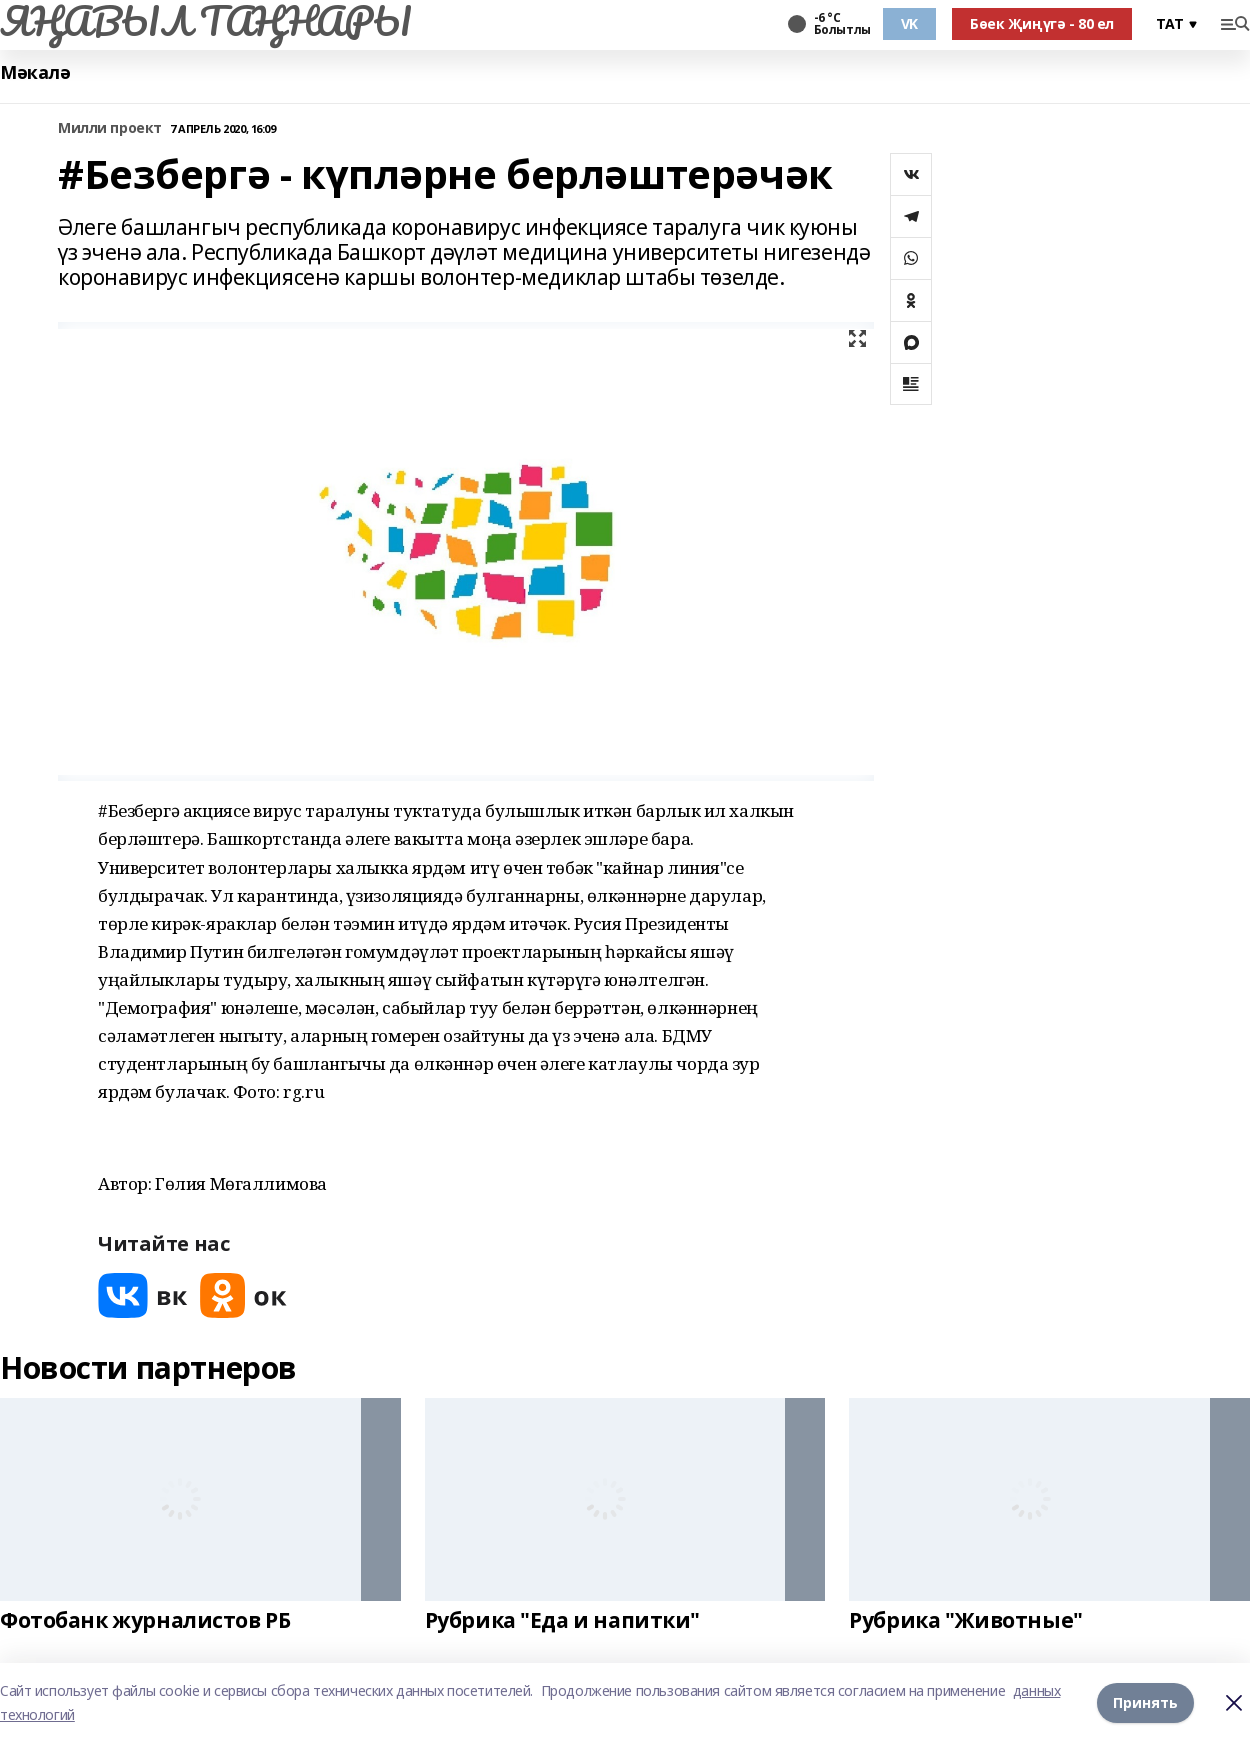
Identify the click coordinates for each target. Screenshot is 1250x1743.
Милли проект (110, 128)
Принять (1145, 1702)
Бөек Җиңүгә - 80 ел (1042, 23)
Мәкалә (35, 72)
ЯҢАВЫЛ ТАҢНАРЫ (205, 21)
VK (909, 23)
